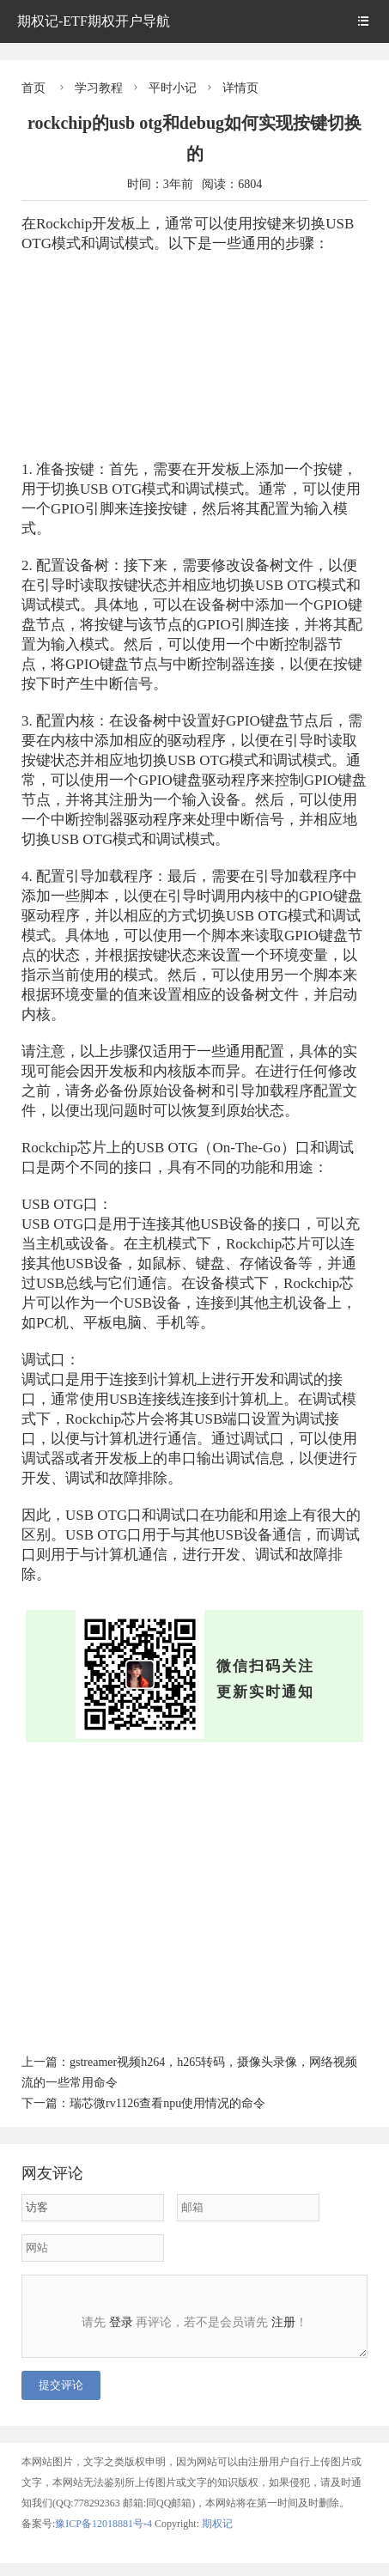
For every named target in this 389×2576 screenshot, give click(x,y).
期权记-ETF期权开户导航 (93, 21)
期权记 (217, 2536)
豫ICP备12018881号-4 (105, 2536)
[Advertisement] (194, 348)
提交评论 (61, 2397)
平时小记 (173, 88)
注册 (283, 2322)
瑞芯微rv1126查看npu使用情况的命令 (167, 2103)
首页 (33, 88)
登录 (121, 2322)
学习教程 (99, 88)
